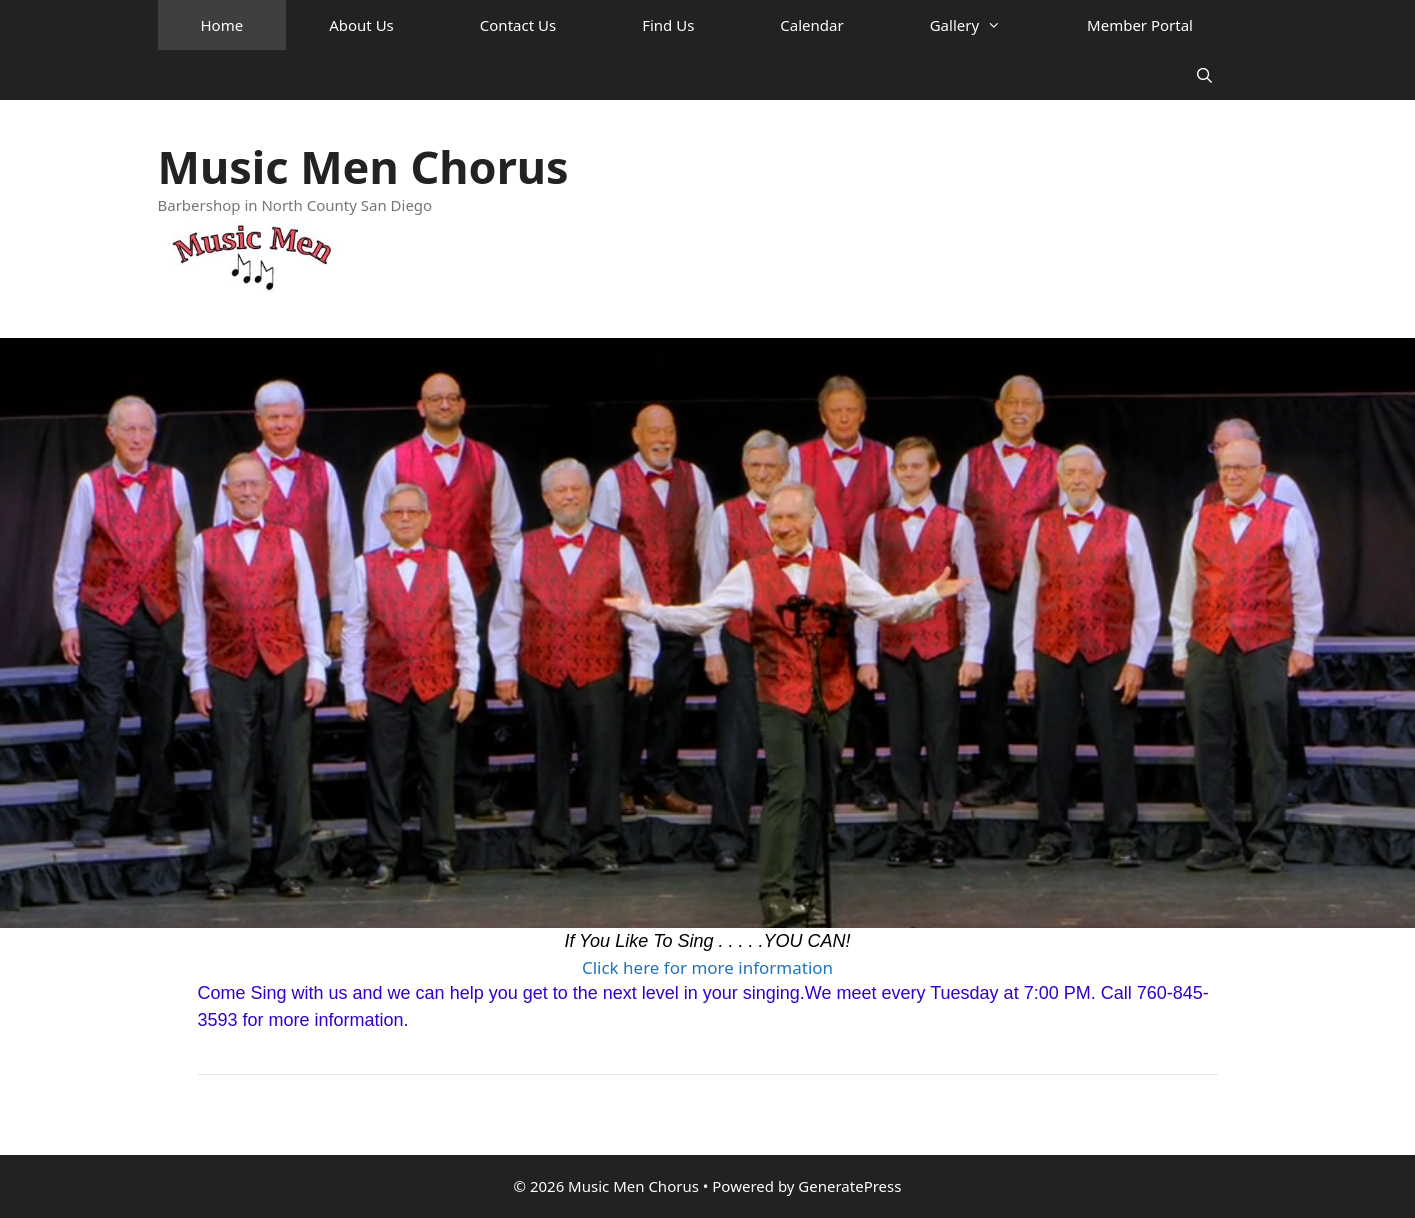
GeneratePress (849, 1186)
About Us (361, 25)
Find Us (668, 25)
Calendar (811, 25)
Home (222, 25)
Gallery (987, 25)
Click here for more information (707, 967)
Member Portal (1140, 25)
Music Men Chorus (363, 166)
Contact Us (518, 25)
